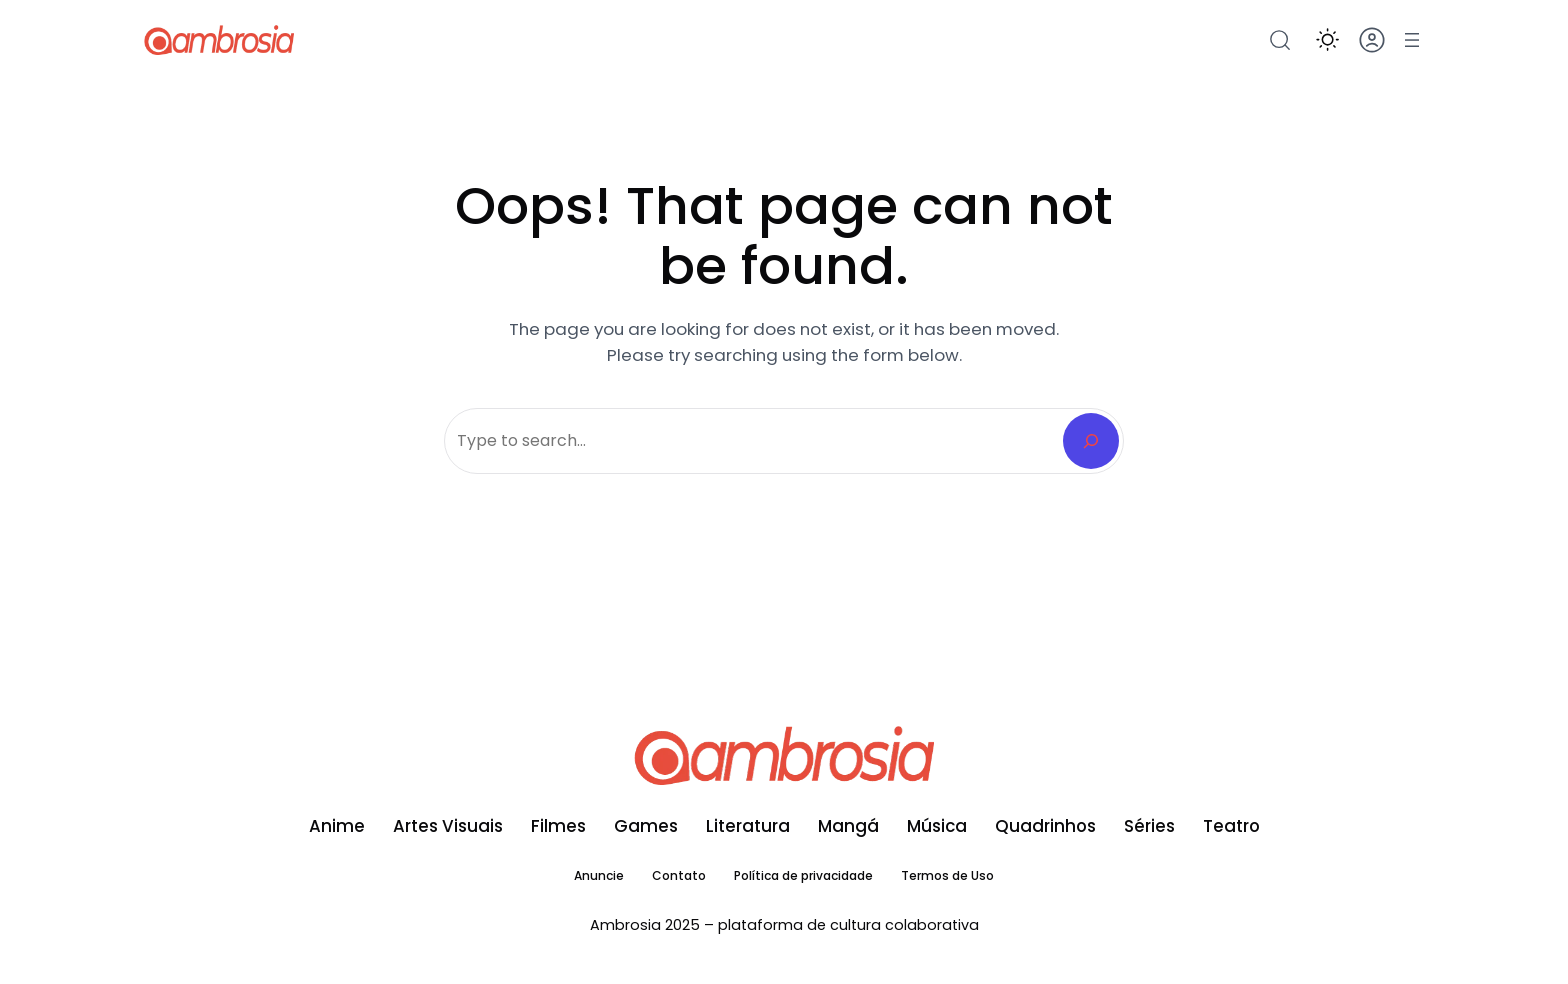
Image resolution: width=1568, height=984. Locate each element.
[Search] (1091, 441)
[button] (1327, 39)
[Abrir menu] (1412, 40)
